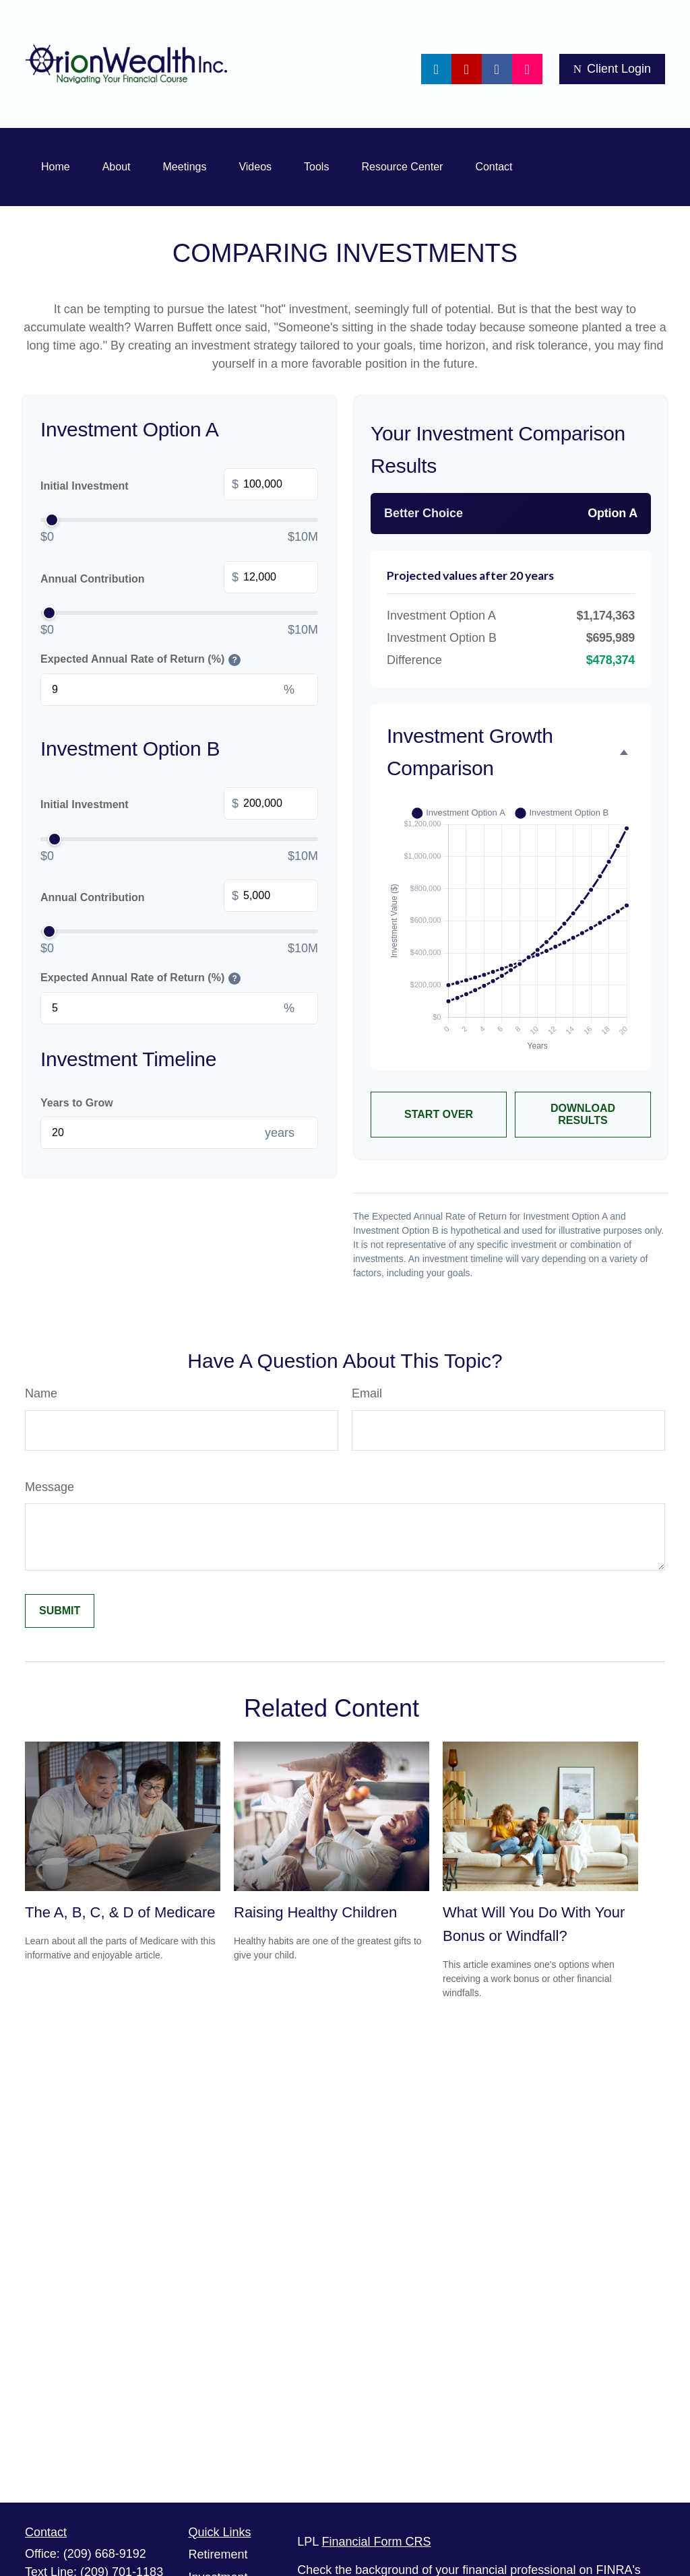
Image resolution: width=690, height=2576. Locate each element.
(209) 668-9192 (104, 2554)
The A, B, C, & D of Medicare (120, 1912)
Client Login (612, 68)
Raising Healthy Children (315, 1912)
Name (41, 1393)
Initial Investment (179, 486)
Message (49, 1487)
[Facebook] (497, 69)
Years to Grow (76, 1103)
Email (367, 1393)
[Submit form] (59, 1611)
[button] (55, 167)
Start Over (438, 1114)
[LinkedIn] (436, 69)
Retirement (218, 2554)
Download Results (583, 1114)
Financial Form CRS (376, 2541)
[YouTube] (466, 69)
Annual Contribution (179, 579)
